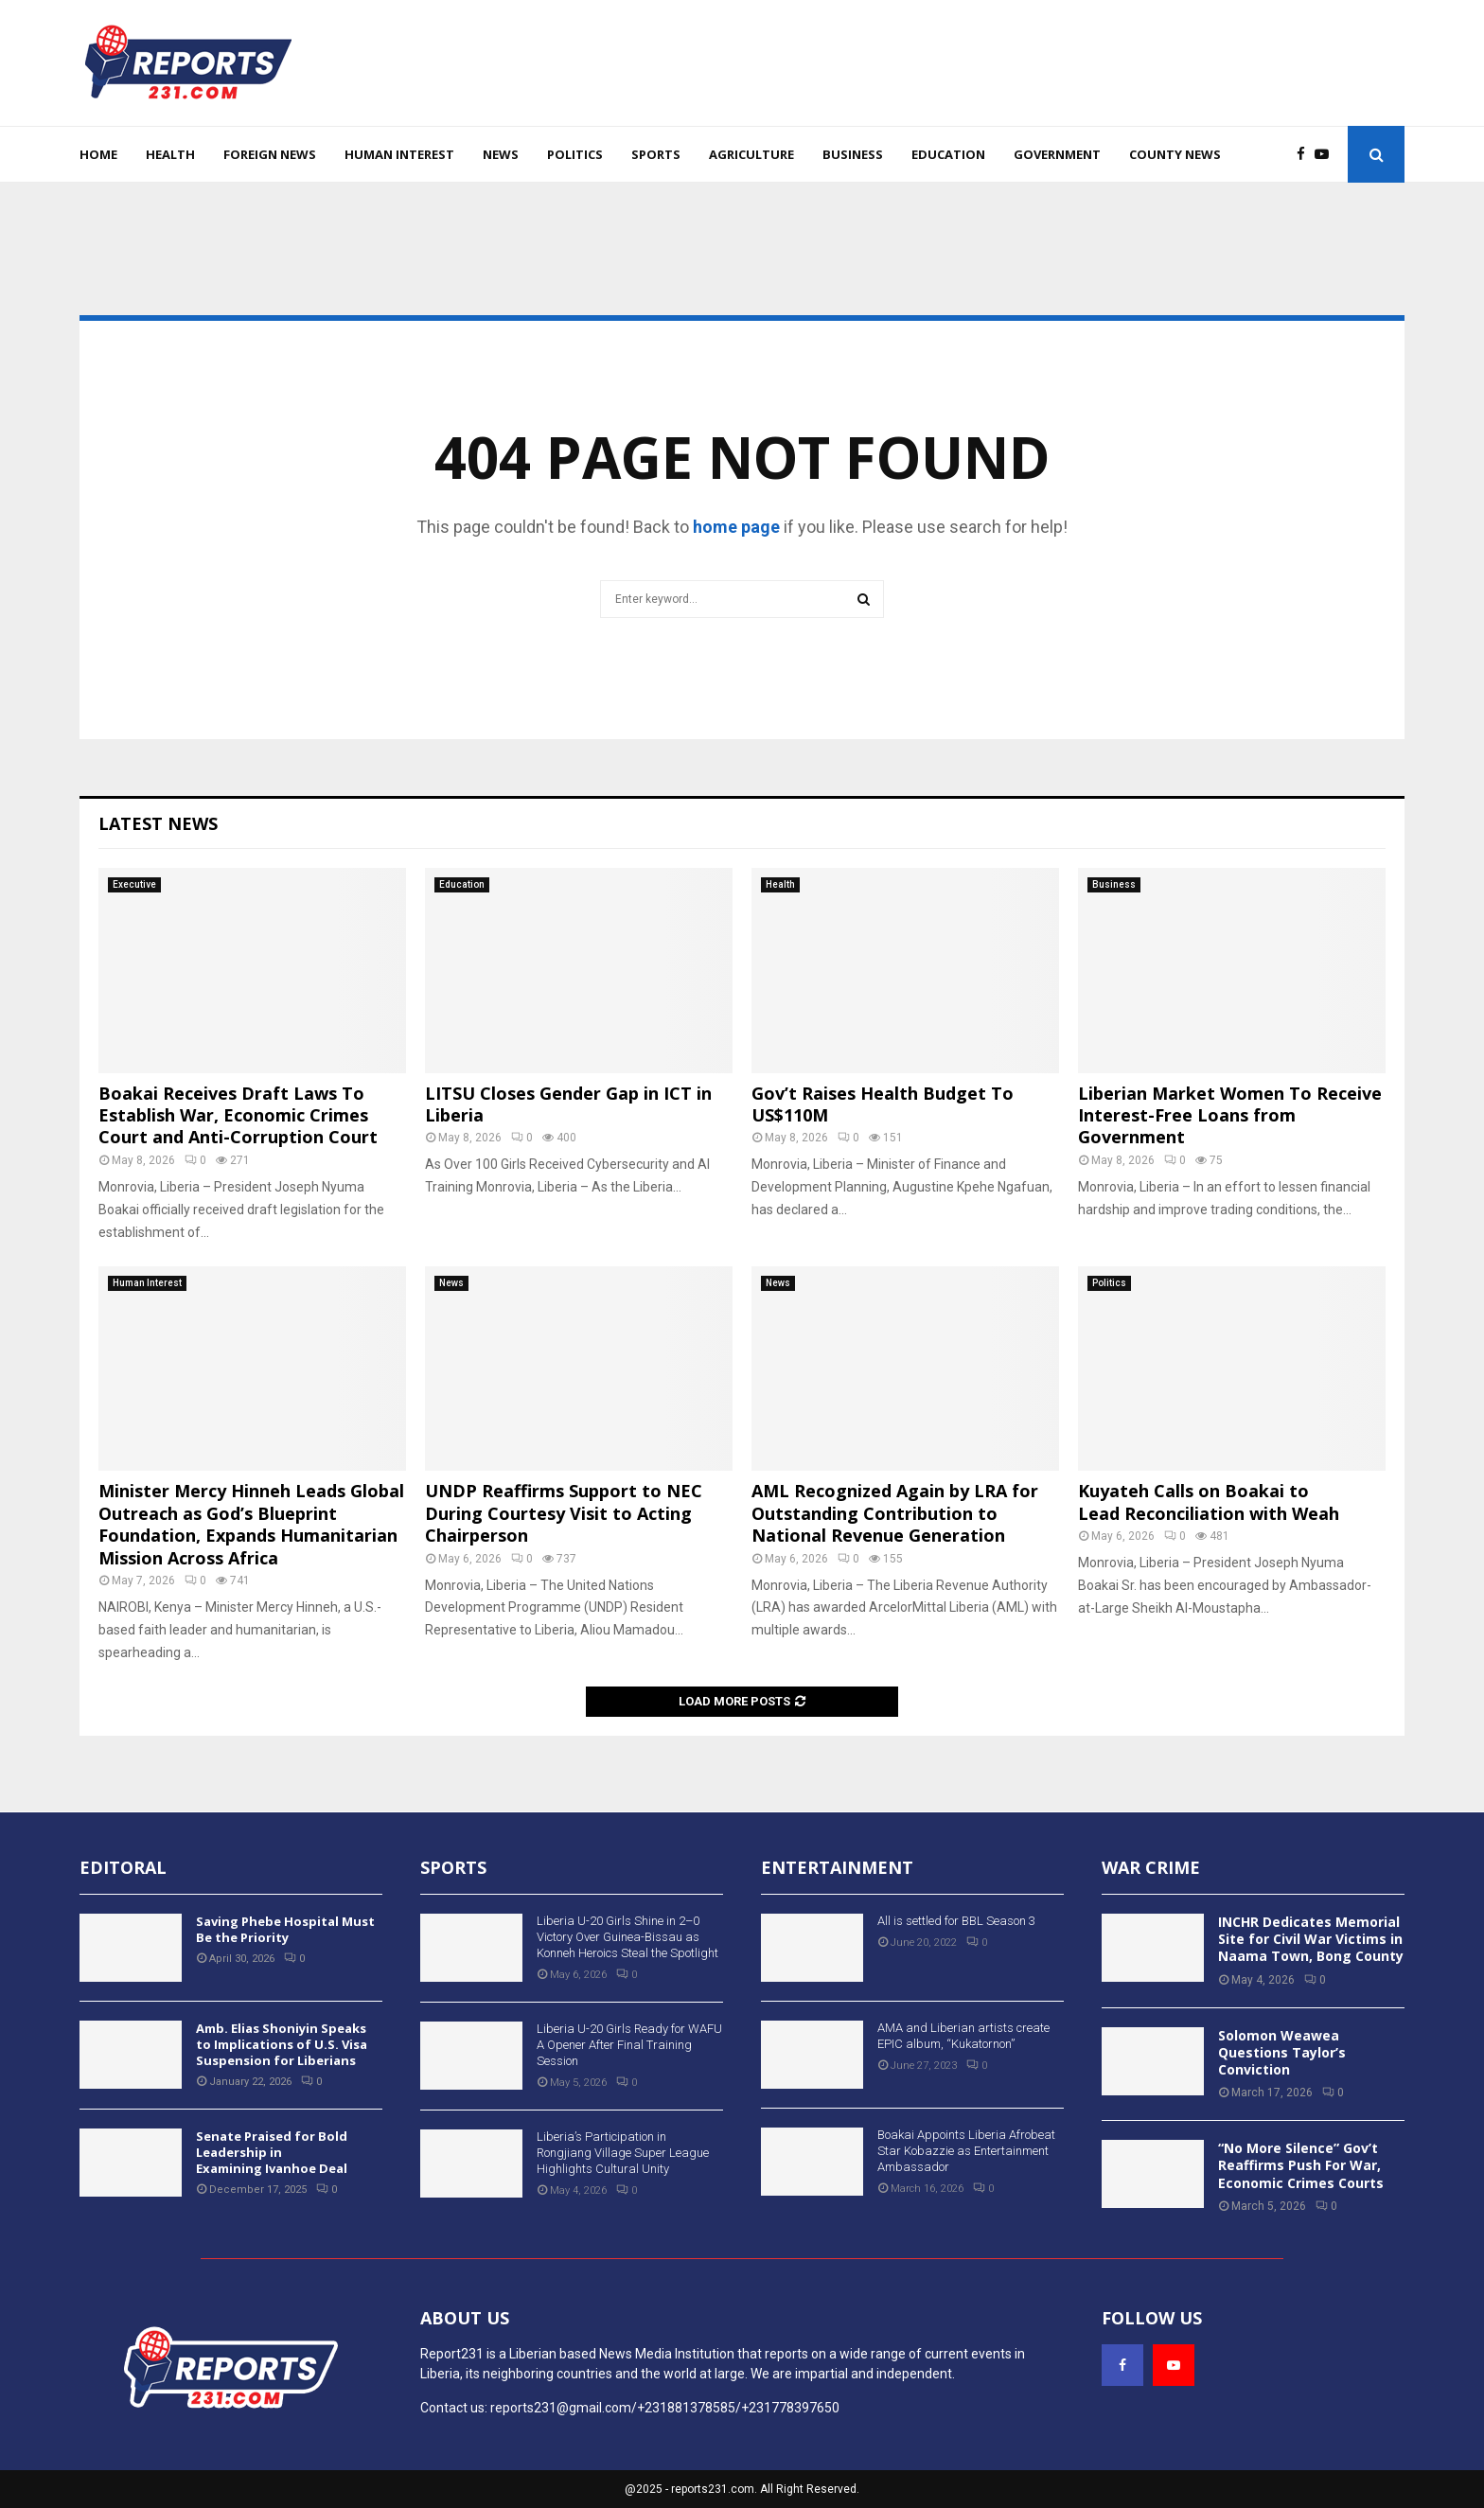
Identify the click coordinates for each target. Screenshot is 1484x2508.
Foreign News (269, 154)
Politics (575, 154)
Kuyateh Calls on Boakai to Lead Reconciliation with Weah (1208, 1501)
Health (170, 154)
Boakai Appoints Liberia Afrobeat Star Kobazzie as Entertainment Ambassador (966, 2151)
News (501, 154)
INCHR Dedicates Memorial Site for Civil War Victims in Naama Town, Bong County (1311, 1939)
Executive (134, 884)
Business (852, 154)
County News (1175, 154)
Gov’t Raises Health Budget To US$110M (882, 1104)
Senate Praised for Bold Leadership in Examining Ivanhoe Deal (271, 2152)
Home (98, 154)
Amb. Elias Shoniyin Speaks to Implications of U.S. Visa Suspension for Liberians (281, 2044)
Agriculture (751, 154)
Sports (655, 154)
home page (736, 527)
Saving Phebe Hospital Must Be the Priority (285, 1929)
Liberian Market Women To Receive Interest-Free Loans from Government (1230, 1115)
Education (948, 154)
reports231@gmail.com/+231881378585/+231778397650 (664, 2407)
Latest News (158, 823)
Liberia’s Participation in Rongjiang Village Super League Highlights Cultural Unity (623, 2152)
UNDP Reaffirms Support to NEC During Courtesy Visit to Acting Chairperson (563, 1512)
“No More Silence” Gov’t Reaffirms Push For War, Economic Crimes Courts (1301, 2165)
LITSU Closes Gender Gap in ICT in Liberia (568, 1104)
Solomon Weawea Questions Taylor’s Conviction (1282, 2052)
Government (1057, 154)
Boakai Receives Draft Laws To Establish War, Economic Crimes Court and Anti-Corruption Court (238, 1115)
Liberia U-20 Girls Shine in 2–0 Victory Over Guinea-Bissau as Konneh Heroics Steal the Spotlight (627, 1937)
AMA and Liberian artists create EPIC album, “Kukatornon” (963, 2036)
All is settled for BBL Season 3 (956, 1921)
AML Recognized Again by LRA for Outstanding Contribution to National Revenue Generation (894, 1512)
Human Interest (399, 154)
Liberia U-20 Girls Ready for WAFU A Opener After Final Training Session (629, 2045)
